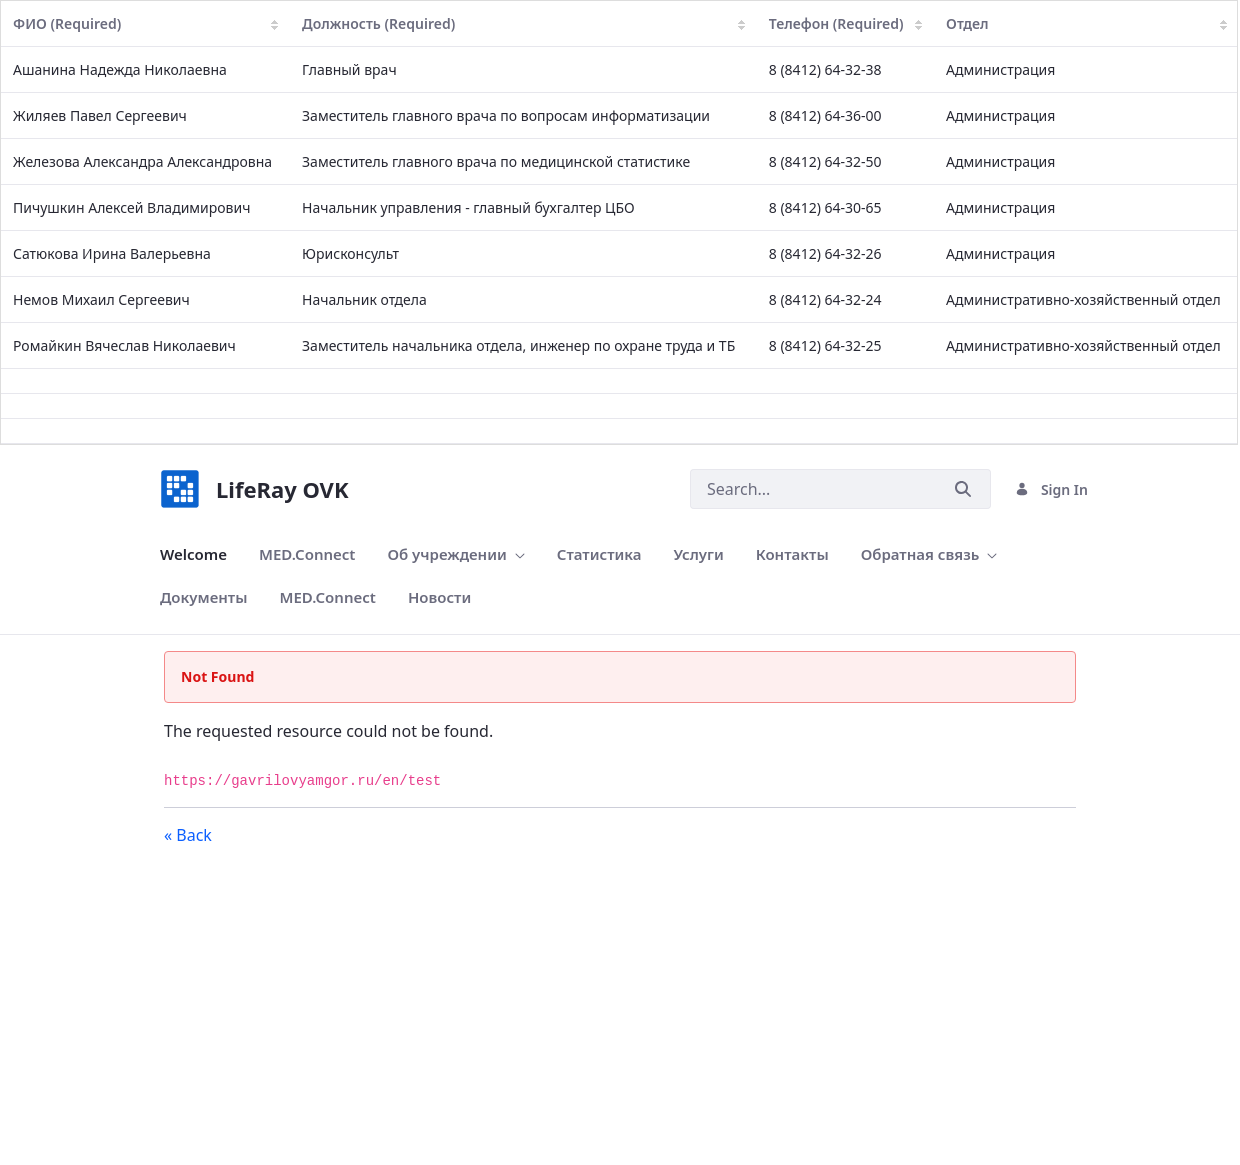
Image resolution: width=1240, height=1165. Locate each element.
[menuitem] (193, 554)
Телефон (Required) (845, 23)
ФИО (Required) (145, 23)
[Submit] (963, 489)
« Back (188, 835)
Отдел (1086, 23)
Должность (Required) (523, 23)
